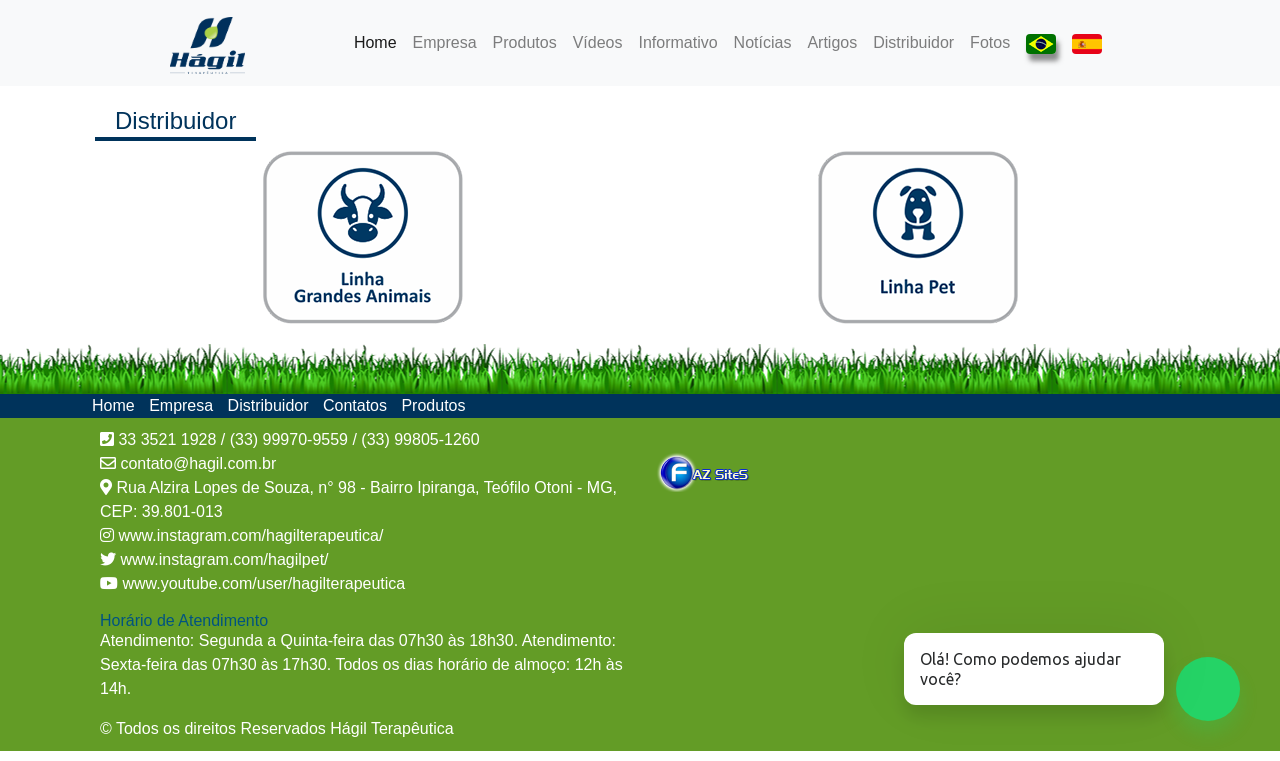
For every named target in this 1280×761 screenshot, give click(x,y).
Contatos (357, 405)
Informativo (677, 42)
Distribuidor (913, 42)
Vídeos (598, 42)
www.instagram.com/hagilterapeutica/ (248, 535)
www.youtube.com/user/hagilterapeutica (261, 583)
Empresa (445, 42)
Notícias (763, 42)
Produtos (525, 42)
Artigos (832, 42)
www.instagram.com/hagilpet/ (222, 559)
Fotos (990, 42)
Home (379, 40)
